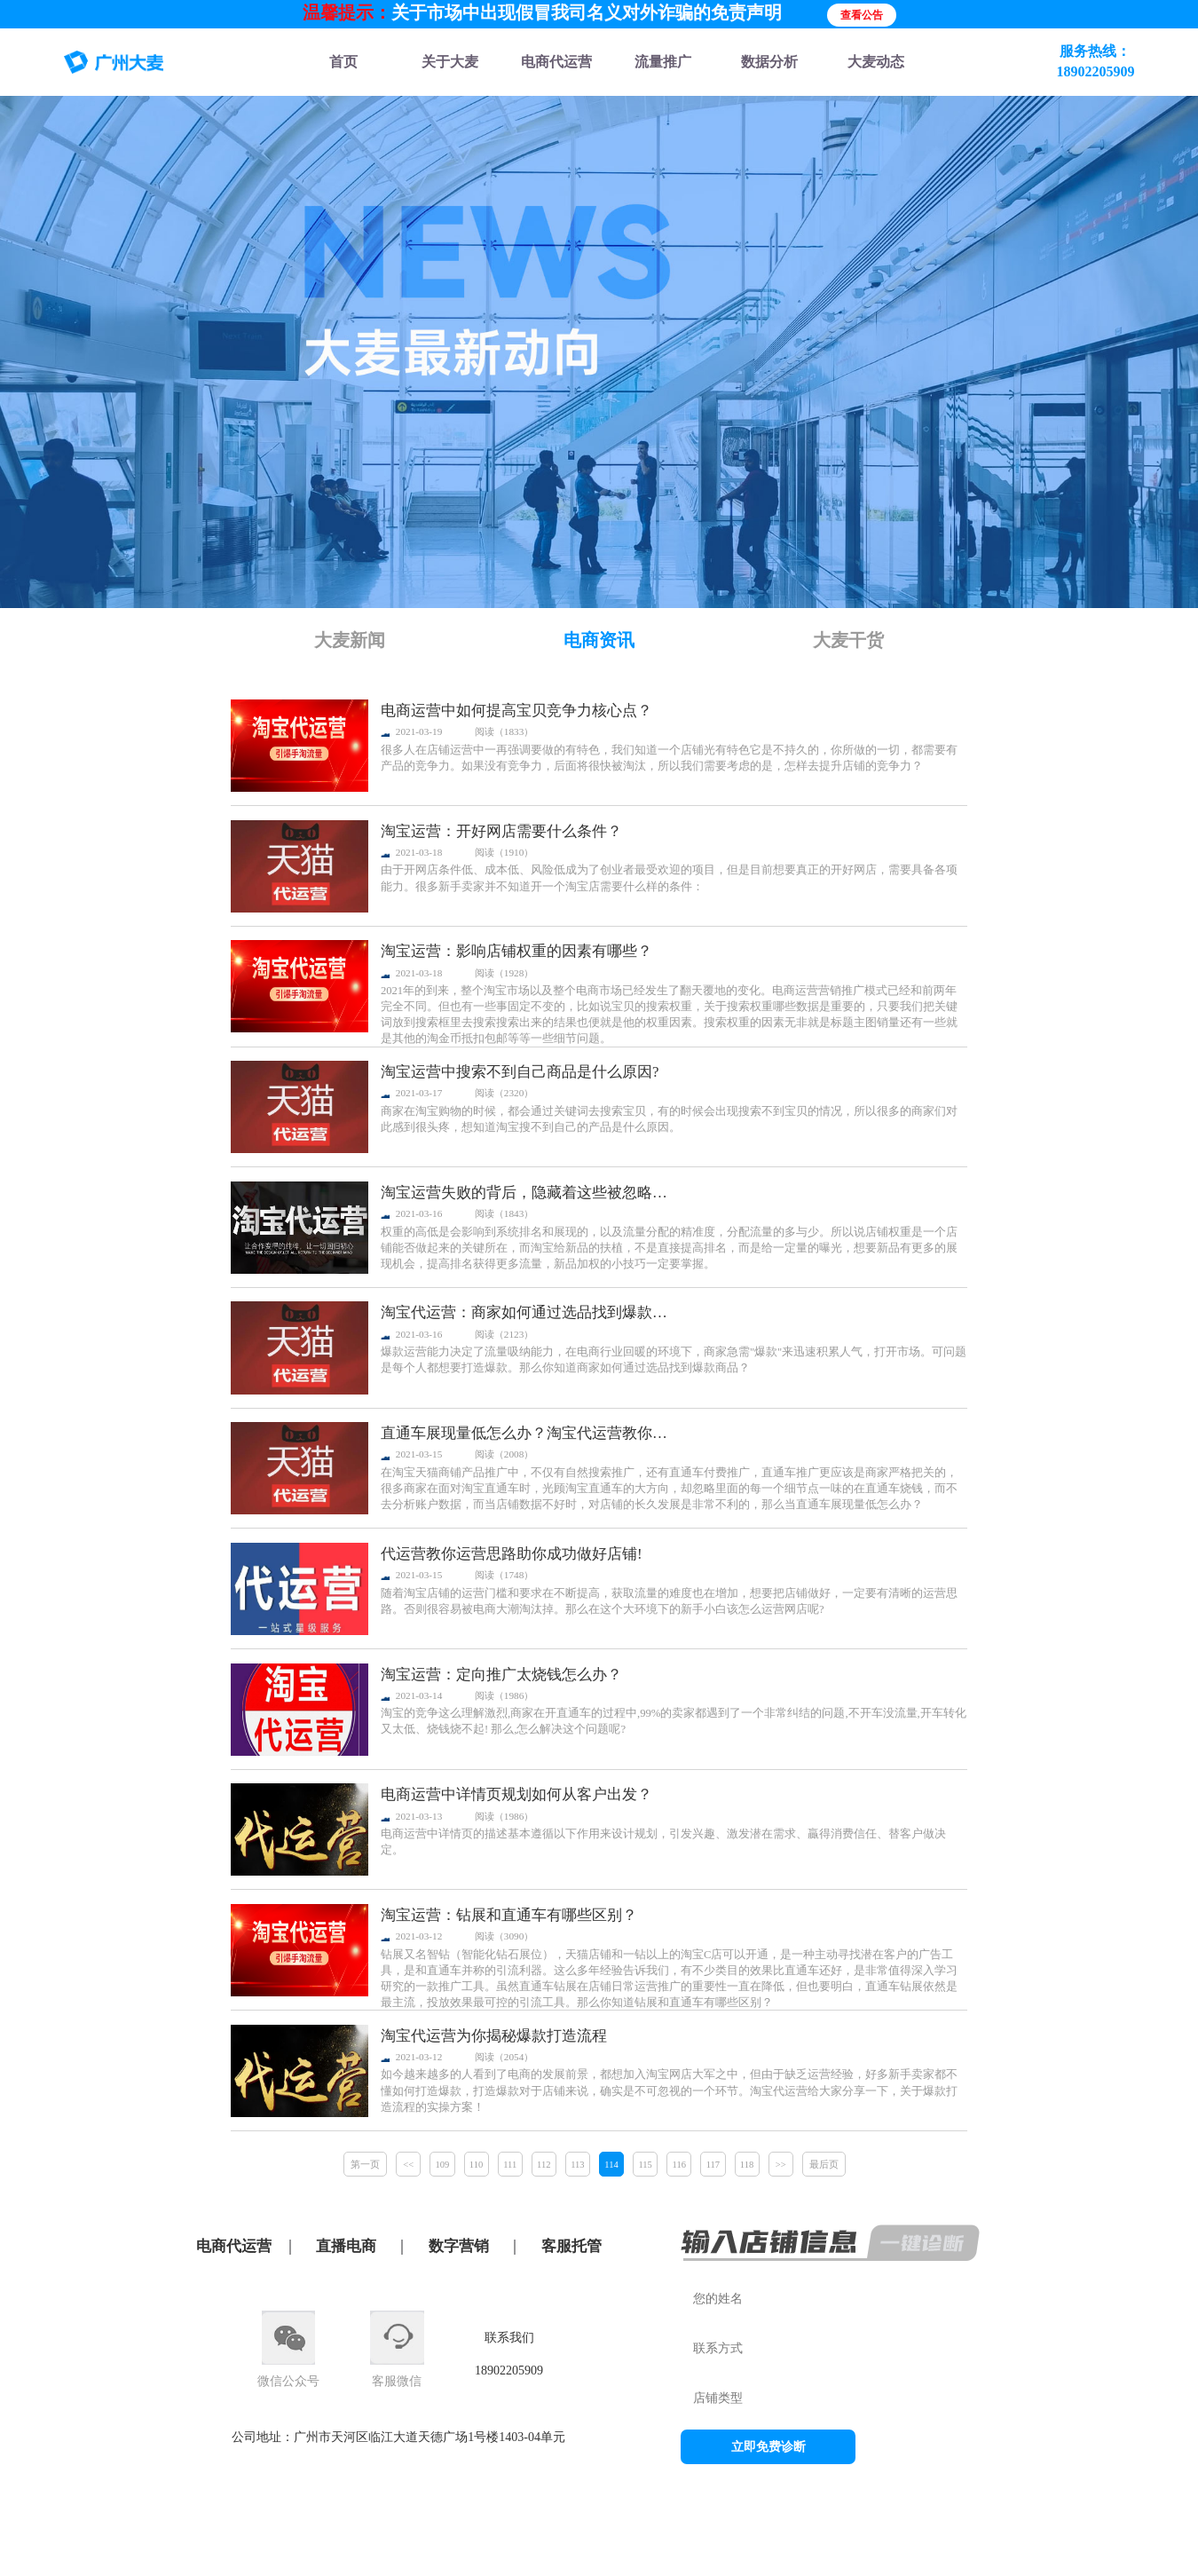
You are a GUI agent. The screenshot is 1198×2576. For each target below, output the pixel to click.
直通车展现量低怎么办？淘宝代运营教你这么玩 (531, 1433)
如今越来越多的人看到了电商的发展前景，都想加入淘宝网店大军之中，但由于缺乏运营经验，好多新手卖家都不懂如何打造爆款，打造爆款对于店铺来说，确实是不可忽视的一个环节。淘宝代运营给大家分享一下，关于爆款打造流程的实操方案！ (669, 2090)
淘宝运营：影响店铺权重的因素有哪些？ (516, 951)
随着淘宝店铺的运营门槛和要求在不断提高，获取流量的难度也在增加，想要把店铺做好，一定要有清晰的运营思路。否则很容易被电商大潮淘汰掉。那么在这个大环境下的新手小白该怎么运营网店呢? (669, 1601)
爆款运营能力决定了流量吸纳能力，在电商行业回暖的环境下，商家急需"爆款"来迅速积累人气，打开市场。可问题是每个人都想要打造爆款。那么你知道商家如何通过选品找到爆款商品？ (673, 1360)
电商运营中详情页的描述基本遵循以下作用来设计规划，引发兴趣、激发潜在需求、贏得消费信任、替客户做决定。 (663, 1842)
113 (577, 2164)
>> (781, 2164)
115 (644, 2164)
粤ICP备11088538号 (669, 2546)
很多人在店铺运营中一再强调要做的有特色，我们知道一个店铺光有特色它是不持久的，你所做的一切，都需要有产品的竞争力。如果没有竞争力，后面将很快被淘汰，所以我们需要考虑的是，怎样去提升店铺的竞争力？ (669, 758)
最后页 (824, 2164)
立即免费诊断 (768, 2446)
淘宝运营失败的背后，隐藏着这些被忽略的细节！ (531, 1192)
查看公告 (861, 15)
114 (611, 2164)
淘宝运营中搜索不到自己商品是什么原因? (519, 1071)
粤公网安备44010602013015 (801, 2546)
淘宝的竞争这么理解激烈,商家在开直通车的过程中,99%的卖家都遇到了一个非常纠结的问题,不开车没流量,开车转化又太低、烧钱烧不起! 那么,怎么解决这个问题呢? (673, 1721)
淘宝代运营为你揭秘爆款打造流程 (494, 2035)
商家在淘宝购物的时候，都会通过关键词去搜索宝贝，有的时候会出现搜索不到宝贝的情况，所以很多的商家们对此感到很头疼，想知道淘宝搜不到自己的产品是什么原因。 (669, 1119)
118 (746, 2164)
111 (509, 2164)
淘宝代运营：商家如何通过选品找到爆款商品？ (531, 1312)
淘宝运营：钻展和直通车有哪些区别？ (509, 1915)
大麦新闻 (349, 640)
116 (679, 2164)
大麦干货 (848, 640)
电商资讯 (599, 640)
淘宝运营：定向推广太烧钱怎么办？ (501, 1674)
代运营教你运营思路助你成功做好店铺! (511, 1553)
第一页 (365, 2164)
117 (713, 2164)
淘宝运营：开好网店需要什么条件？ (501, 831)
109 (443, 2164)
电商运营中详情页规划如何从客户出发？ (516, 1794)
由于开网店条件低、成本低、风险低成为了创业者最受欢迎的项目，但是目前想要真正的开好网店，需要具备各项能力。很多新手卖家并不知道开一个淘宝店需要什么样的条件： (669, 878)
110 (476, 2164)
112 (543, 2164)
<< (408, 2164)
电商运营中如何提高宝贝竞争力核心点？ (516, 710)
